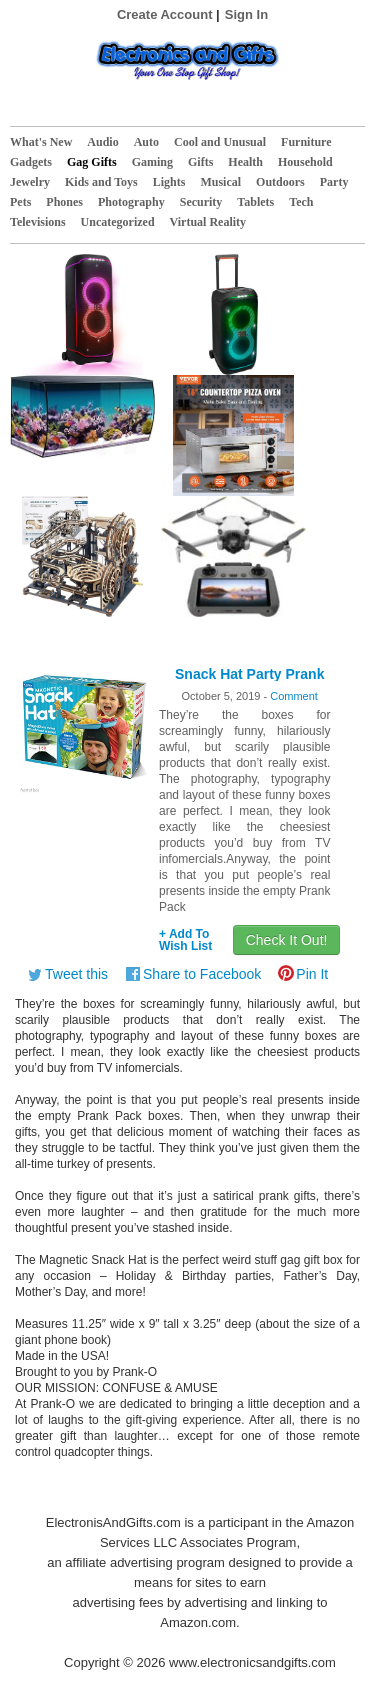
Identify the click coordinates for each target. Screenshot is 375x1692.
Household (305, 162)
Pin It (312, 974)
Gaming (152, 162)
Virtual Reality (208, 222)
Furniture (306, 142)
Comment (294, 696)
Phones (64, 202)
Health (245, 162)
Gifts (200, 162)
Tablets (255, 202)
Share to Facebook (202, 974)
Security (201, 202)
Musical (220, 182)
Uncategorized (118, 222)
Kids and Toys (101, 182)
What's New (41, 142)
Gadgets (31, 162)
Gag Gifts (92, 162)
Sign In (246, 14)
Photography (131, 202)
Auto (146, 142)
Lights (169, 182)
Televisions (38, 222)
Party (334, 182)
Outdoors (280, 182)
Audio (102, 142)
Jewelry (30, 182)
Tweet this (76, 974)
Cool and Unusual (220, 142)
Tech (301, 202)
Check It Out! (287, 940)
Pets (20, 202)
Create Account (165, 14)
